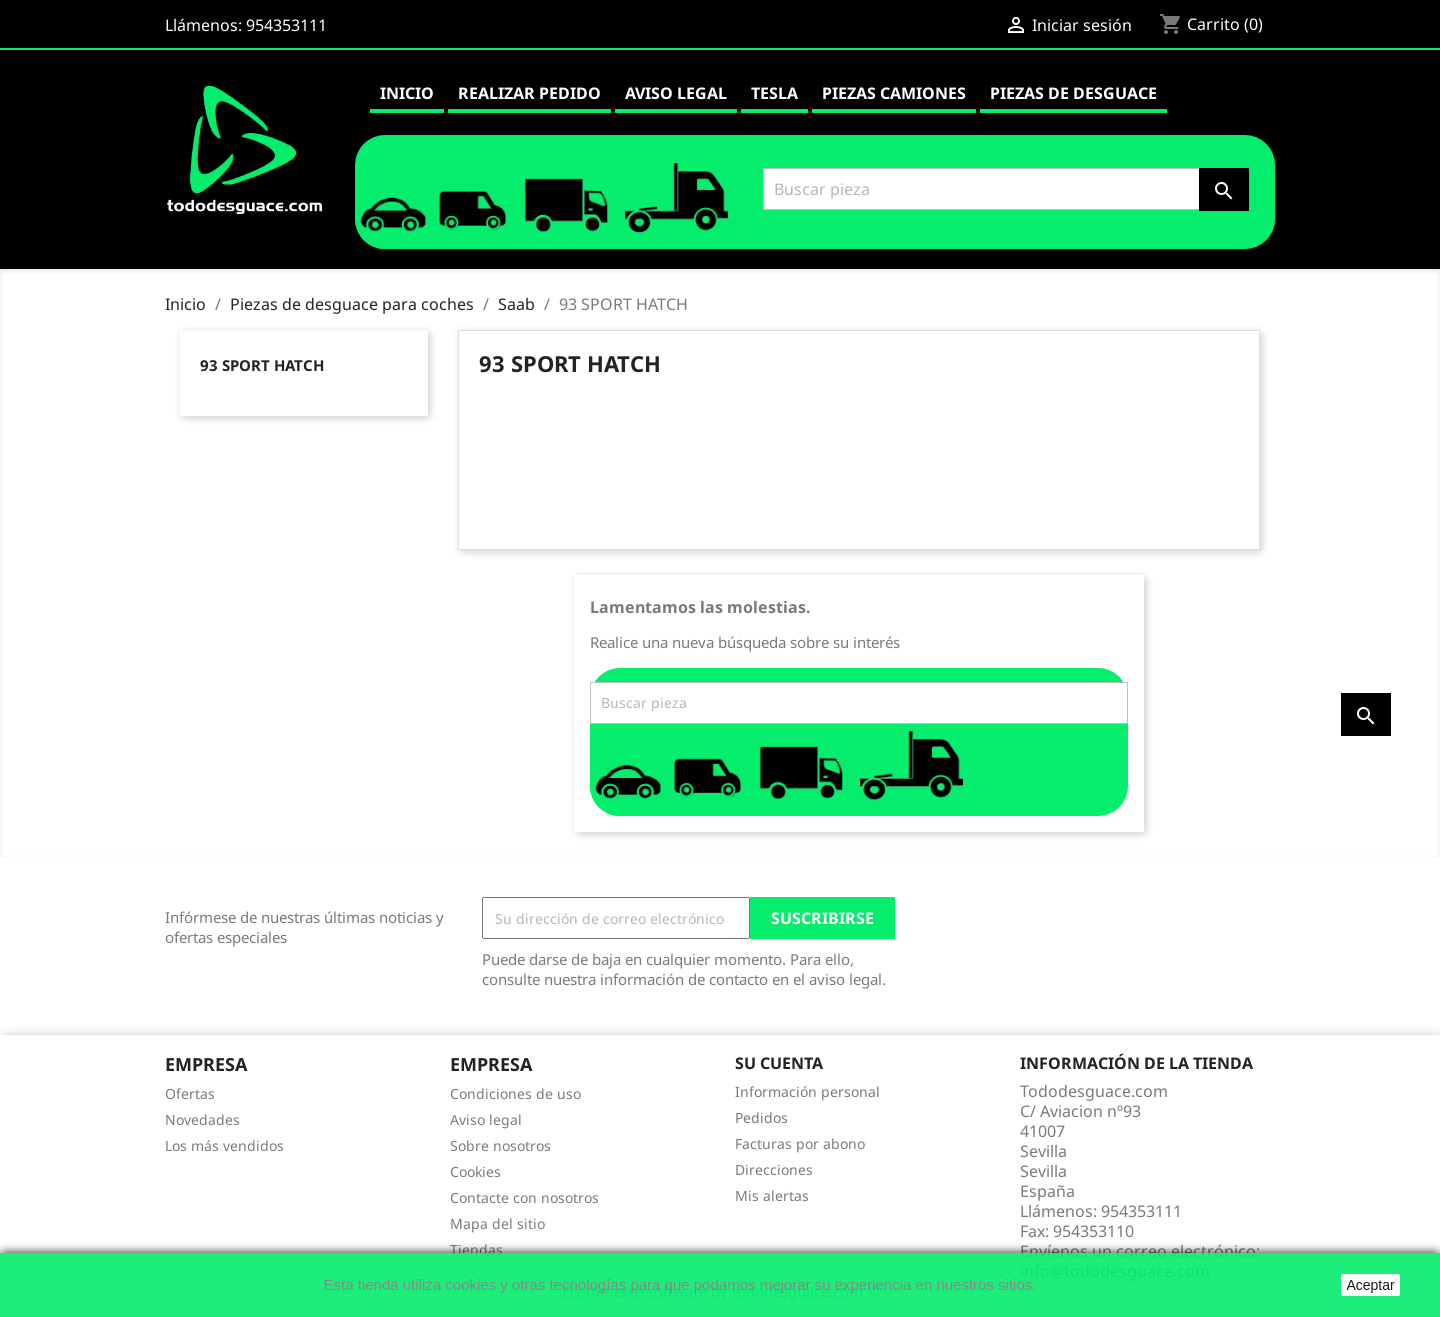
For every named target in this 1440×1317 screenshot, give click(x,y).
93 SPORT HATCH (262, 365)
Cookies (475, 1171)
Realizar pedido (529, 93)
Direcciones (774, 1169)
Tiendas (476, 1249)
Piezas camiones (894, 93)
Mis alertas (772, 1195)
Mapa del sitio (497, 1223)
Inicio (407, 93)
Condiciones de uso (515, 1093)
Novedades (202, 1119)
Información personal (807, 1091)
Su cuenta (779, 1063)
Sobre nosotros (500, 1145)
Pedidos (761, 1117)
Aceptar (1370, 1285)
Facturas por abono (800, 1143)
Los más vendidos (224, 1145)
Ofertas (190, 1093)
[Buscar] (1003, 189)
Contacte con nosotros (524, 1197)
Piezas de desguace (1073, 93)
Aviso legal (676, 93)
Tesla (774, 93)
